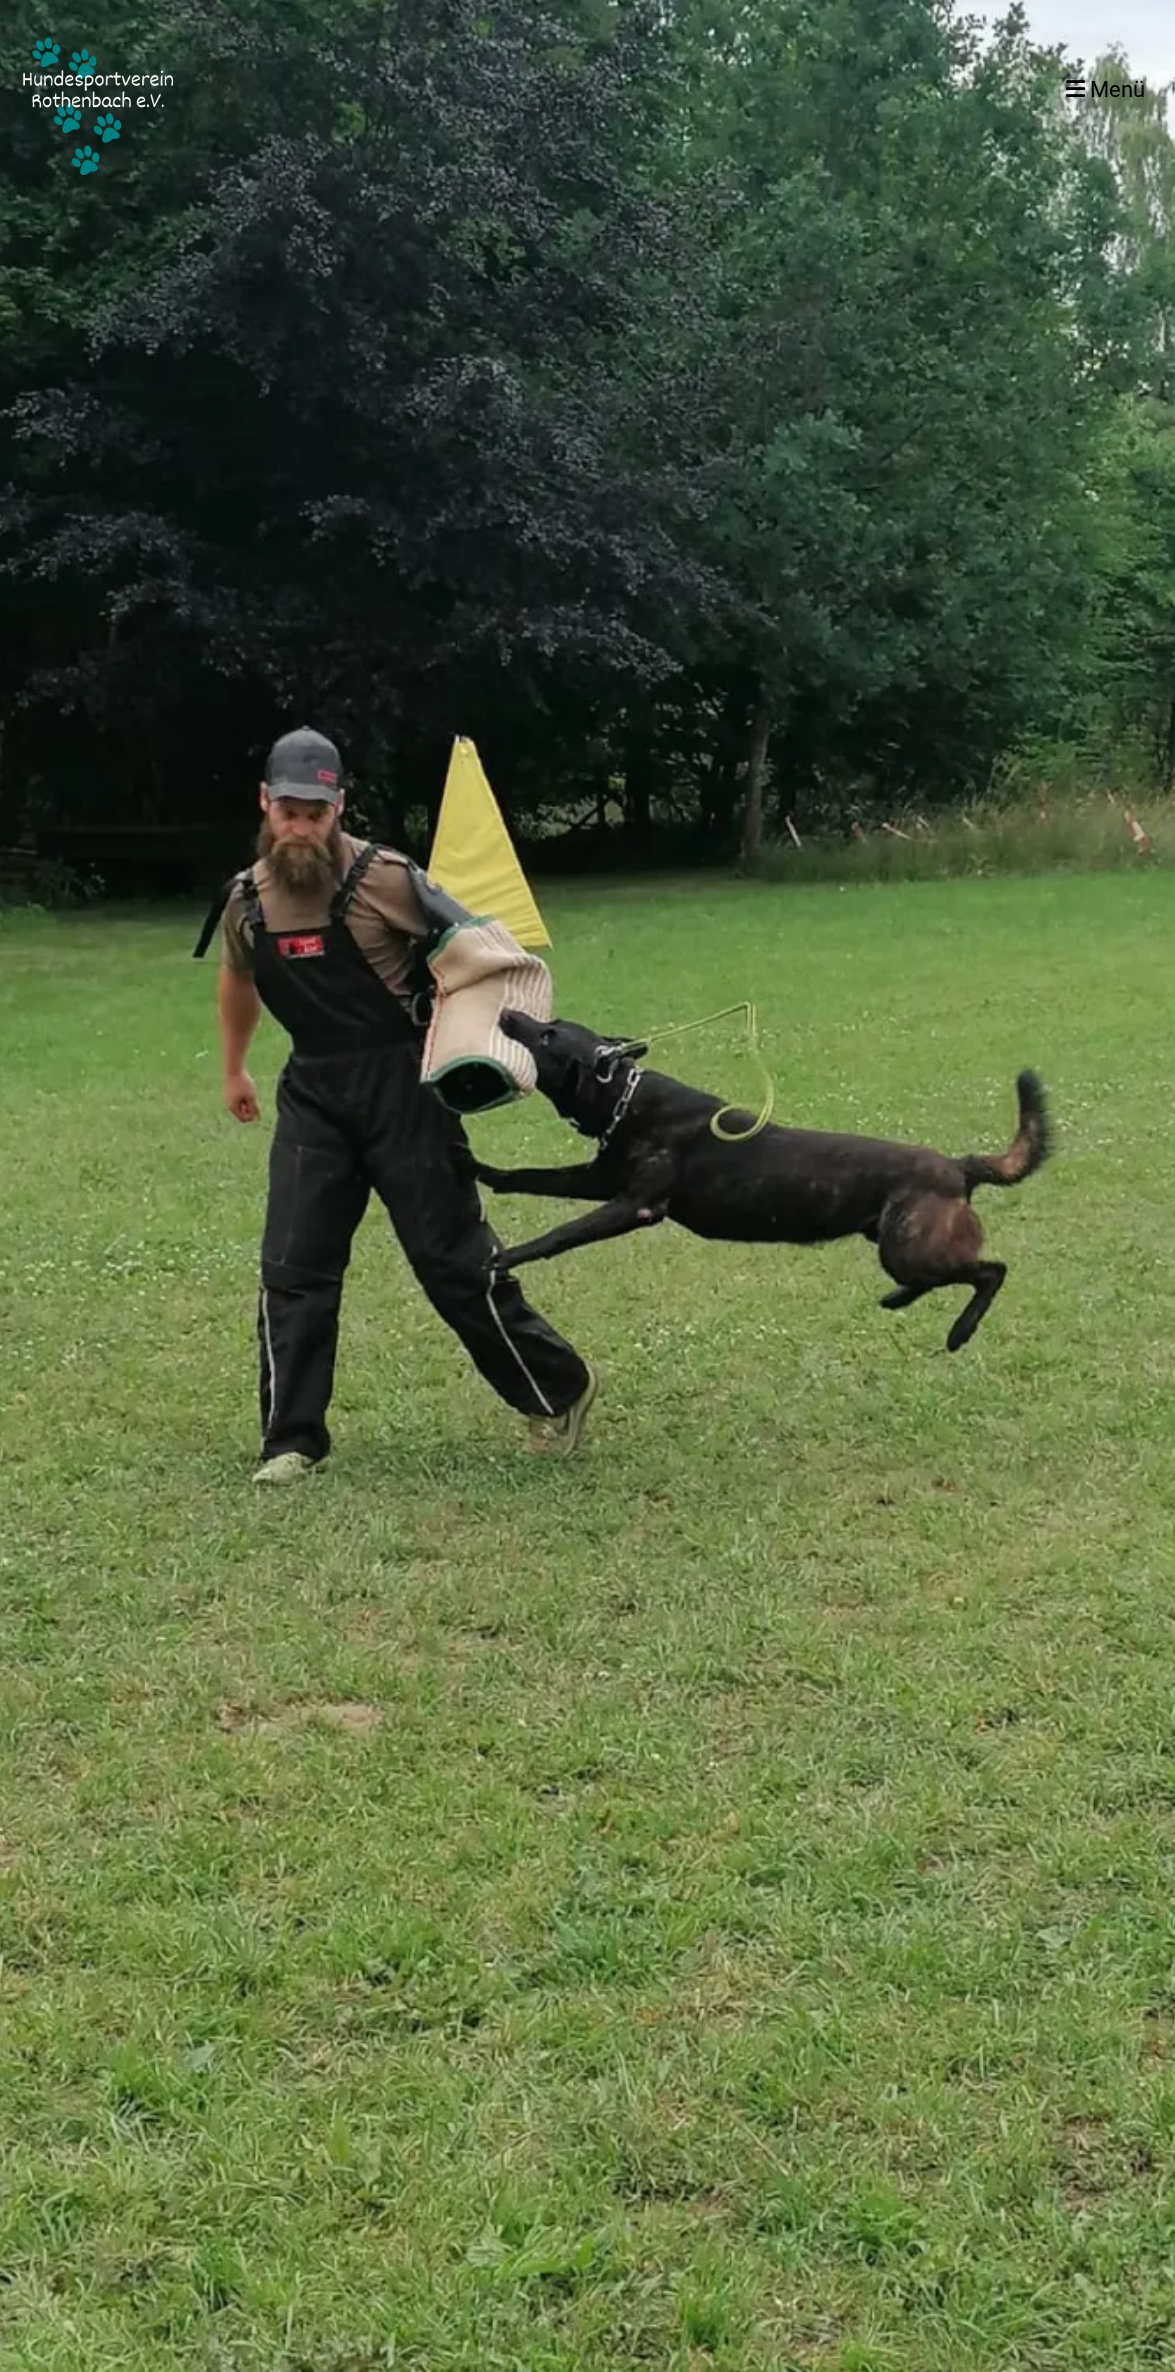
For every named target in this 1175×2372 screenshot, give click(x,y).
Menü (1105, 89)
